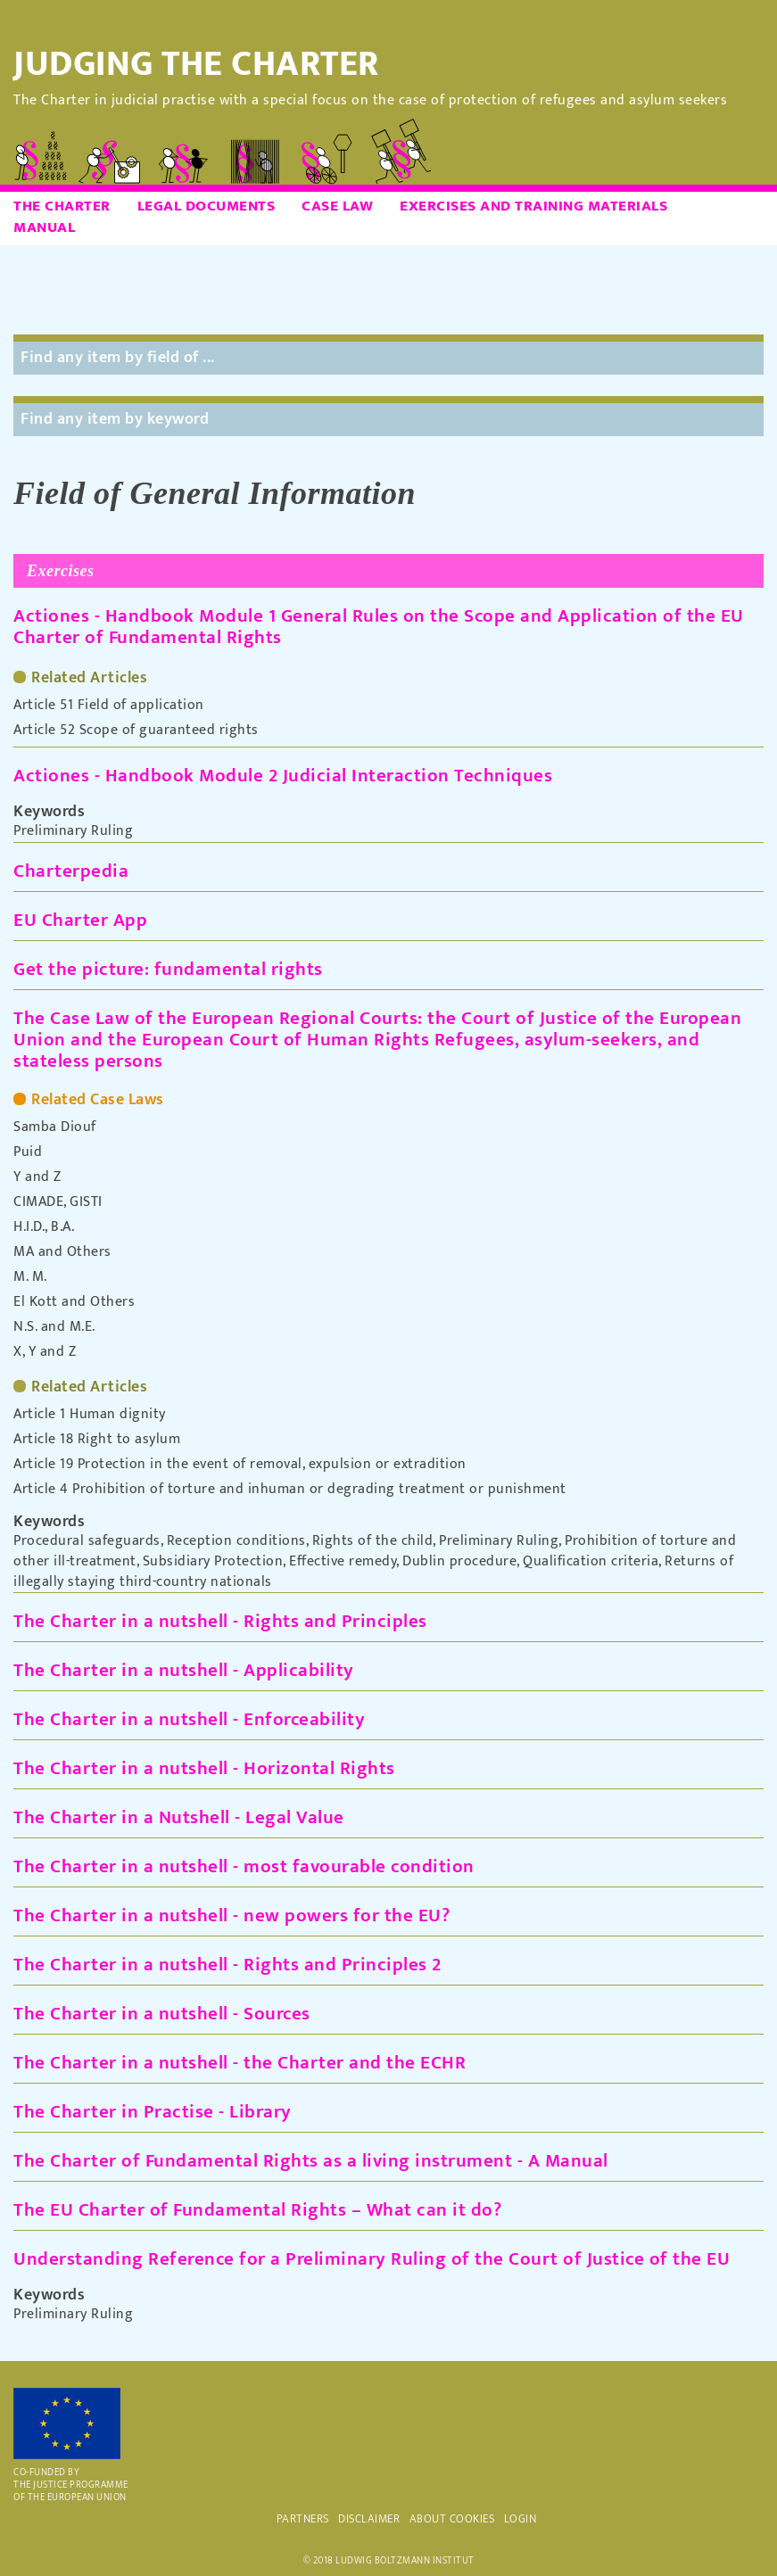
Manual (44, 227)
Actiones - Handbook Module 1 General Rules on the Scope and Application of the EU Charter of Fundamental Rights (378, 626)
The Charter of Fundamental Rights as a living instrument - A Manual (310, 2160)
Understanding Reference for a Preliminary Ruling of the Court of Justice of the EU (371, 2259)
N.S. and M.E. (54, 1327)
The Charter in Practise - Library (152, 2111)
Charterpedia (70, 871)
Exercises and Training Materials (533, 206)
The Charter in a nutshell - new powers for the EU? (231, 1915)
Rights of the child (373, 1541)
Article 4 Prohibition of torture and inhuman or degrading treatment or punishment (289, 1490)
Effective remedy (342, 1561)
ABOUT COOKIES (452, 2519)
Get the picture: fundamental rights (168, 969)
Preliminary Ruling (73, 831)
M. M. (30, 1277)
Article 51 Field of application (108, 705)
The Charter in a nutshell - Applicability (183, 1670)
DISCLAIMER (369, 2519)
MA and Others (62, 1252)
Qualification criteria (590, 1561)
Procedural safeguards (87, 1541)
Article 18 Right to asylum (96, 1440)
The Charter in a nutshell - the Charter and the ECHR (239, 2062)
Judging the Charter (196, 64)
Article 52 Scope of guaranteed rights (136, 730)
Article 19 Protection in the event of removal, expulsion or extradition (240, 1465)
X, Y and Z (44, 1352)
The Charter (62, 206)
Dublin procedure (459, 1561)
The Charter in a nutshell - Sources (161, 2013)
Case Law (337, 206)
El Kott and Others (74, 1302)
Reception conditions (236, 1541)
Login (520, 2519)
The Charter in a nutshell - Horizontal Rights (204, 1768)
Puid (27, 1152)
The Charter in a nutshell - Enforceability (189, 1719)
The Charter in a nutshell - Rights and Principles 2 (227, 1964)
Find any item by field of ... (118, 357)
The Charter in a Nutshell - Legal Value (178, 1817)
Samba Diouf (54, 1127)
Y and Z (37, 1177)
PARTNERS (303, 2519)
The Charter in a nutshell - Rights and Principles (220, 1621)
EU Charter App (80, 920)
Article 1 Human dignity (89, 1415)
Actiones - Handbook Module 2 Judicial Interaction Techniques (282, 775)
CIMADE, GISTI (58, 1202)
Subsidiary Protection (213, 1561)
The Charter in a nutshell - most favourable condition (244, 1866)
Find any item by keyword (115, 419)
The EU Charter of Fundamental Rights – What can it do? (257, 2209)
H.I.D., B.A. (43, 1227)
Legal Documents (206, 206)
